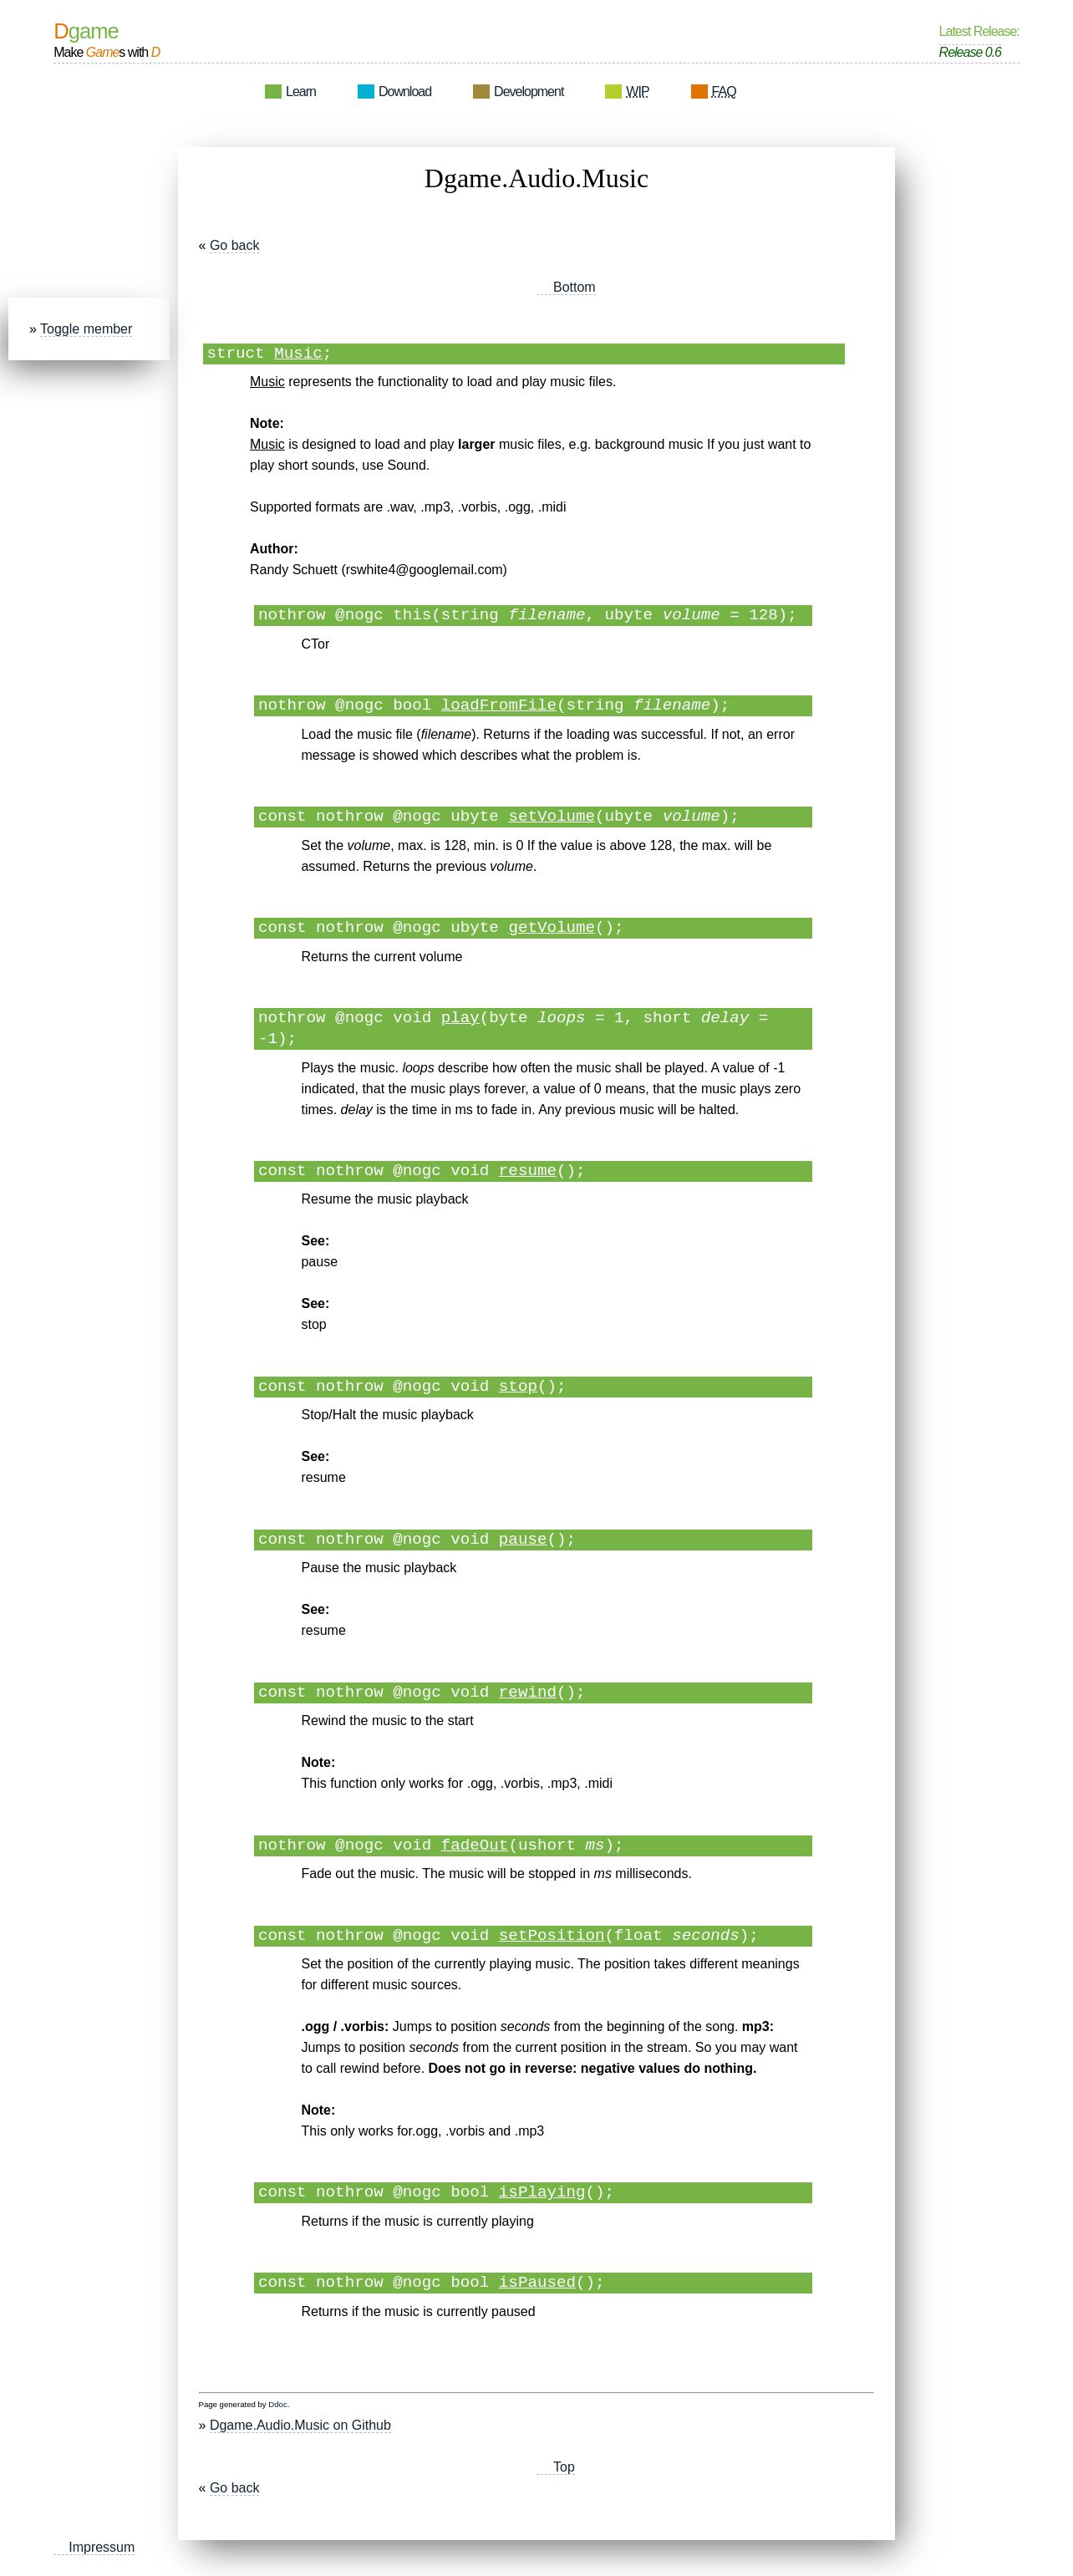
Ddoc (277, 2404)
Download (405, 91)
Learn (301, 91)
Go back (235, 245)
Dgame (86, 31)
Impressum (102, 2547)
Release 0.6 (970, 52)
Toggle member (86, 329)
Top (564, 2467)
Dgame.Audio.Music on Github (300, 2425)
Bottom (574, 287)
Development (528, 91)
